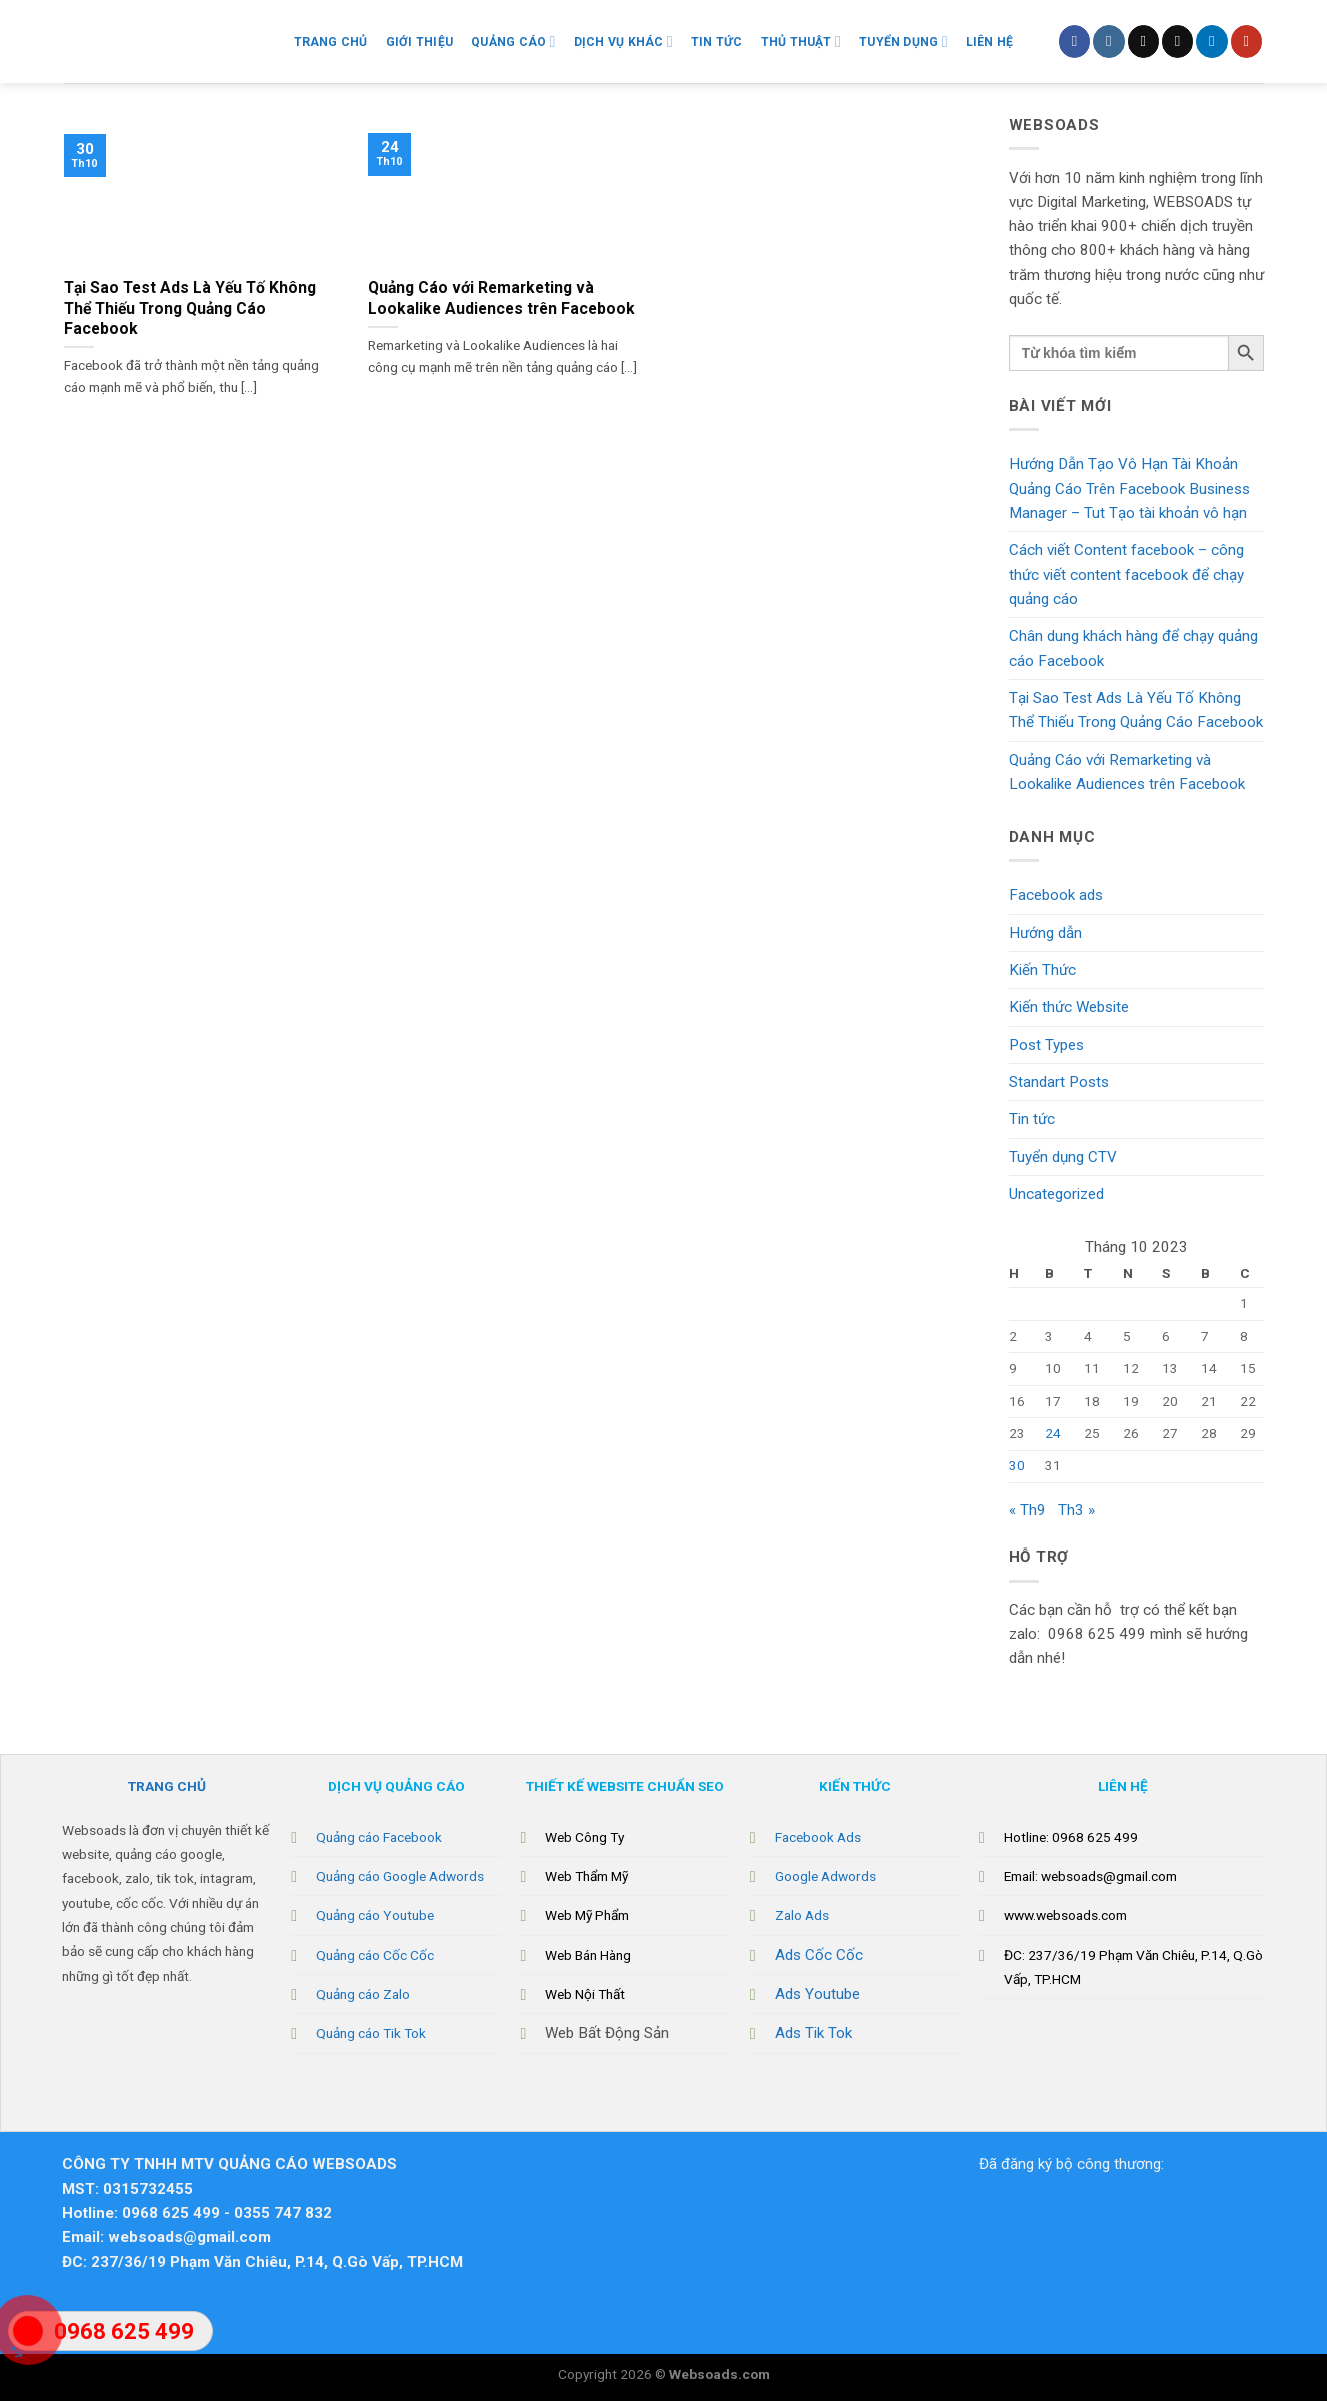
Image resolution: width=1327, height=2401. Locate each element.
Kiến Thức (1042, 970)
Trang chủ (331, 42)
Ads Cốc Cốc (819, 1955)
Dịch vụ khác (623, 41)
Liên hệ (990, 42)
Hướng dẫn (1045, 933)
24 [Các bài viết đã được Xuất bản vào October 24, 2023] (1053, 1433)
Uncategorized (1056, 1194)
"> (28, 2341)
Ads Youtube (817, 1994)
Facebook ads (1056, 895)
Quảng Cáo (513, 41)
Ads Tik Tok (813, 2033)
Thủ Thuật (801, 41)
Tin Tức (717, 42)
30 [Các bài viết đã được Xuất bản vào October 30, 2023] (1017, 1465)
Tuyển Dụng (903, 41)
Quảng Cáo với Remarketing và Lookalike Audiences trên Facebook (1127, 772)
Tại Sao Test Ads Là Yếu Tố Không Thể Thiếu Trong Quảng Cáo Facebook (1136, 710)
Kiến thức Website (1069, 1007)
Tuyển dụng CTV (1063, 1157)
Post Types (1046, 1045)
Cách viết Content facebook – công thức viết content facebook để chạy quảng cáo (1126, 574)
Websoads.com (719, 2374)
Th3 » (1076, 1510)
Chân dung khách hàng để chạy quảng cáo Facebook (1133, 648)
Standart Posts (1059, 1082)
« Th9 (1027, 1510)
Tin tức (1032, 1119)
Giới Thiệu (419, 42)
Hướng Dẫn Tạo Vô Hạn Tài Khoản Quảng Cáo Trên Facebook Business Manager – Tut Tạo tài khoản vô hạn (1129, 488)
